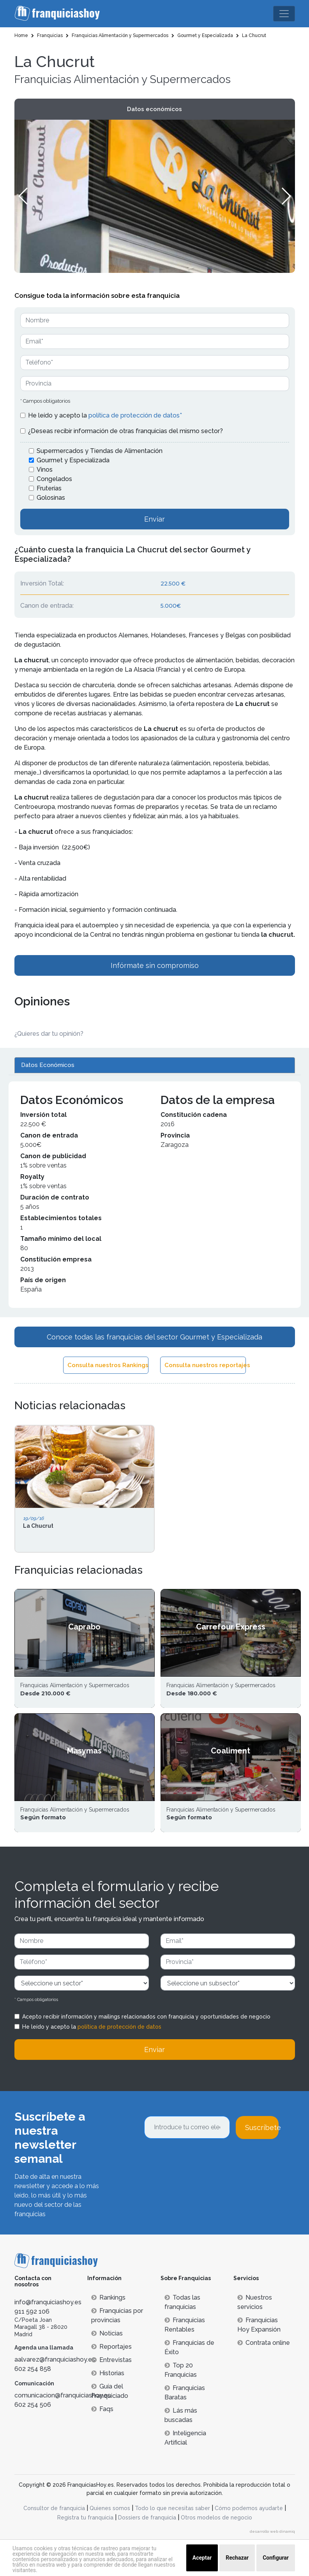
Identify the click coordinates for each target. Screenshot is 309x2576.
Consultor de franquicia (54, 2508)
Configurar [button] (276, 2558)
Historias (107, 2373)
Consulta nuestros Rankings (107, 1365)
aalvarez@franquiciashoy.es (54, 2359)
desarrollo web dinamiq (272, 2531)
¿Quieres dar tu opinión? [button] (48, 1033)
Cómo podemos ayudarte (249, 2508)
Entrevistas (111, 2360)
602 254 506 (32, 2404)
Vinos (45, 469)
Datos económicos (154, 109)
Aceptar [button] (202, 2558)
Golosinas (51, 497)
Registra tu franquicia (85, 2517)
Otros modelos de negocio (216, 2517)
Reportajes (111, 2346)
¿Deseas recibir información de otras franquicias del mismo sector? (125, 431)
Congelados (54, 479)
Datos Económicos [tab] (47, 1065)
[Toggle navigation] (284, 13)
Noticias (107, 2333)
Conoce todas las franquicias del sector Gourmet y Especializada (154, 1337)
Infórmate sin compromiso (155, 965)
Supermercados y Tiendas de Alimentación (99, 451)
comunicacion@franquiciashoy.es (62, 2395)
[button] (286, 196)
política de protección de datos (119, 2027)
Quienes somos (110, 2508)
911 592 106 (31, 2311)
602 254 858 (32, 2369)
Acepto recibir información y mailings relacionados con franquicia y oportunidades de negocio (146, 2016)
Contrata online (263, 2342)
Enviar (154, 519)
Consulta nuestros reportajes (205, 1365)
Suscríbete (262, 2127)
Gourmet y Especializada (73, 460)
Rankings (108, 2297)
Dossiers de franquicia (147, 2517)
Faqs (102, 2409)
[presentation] (203, 2160)
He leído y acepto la (105, 415)
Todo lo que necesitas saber (172, 2508)
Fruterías (49, 488)
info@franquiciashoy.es (47, 2302)
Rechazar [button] (237, 2558)
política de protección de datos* (135, 415)
